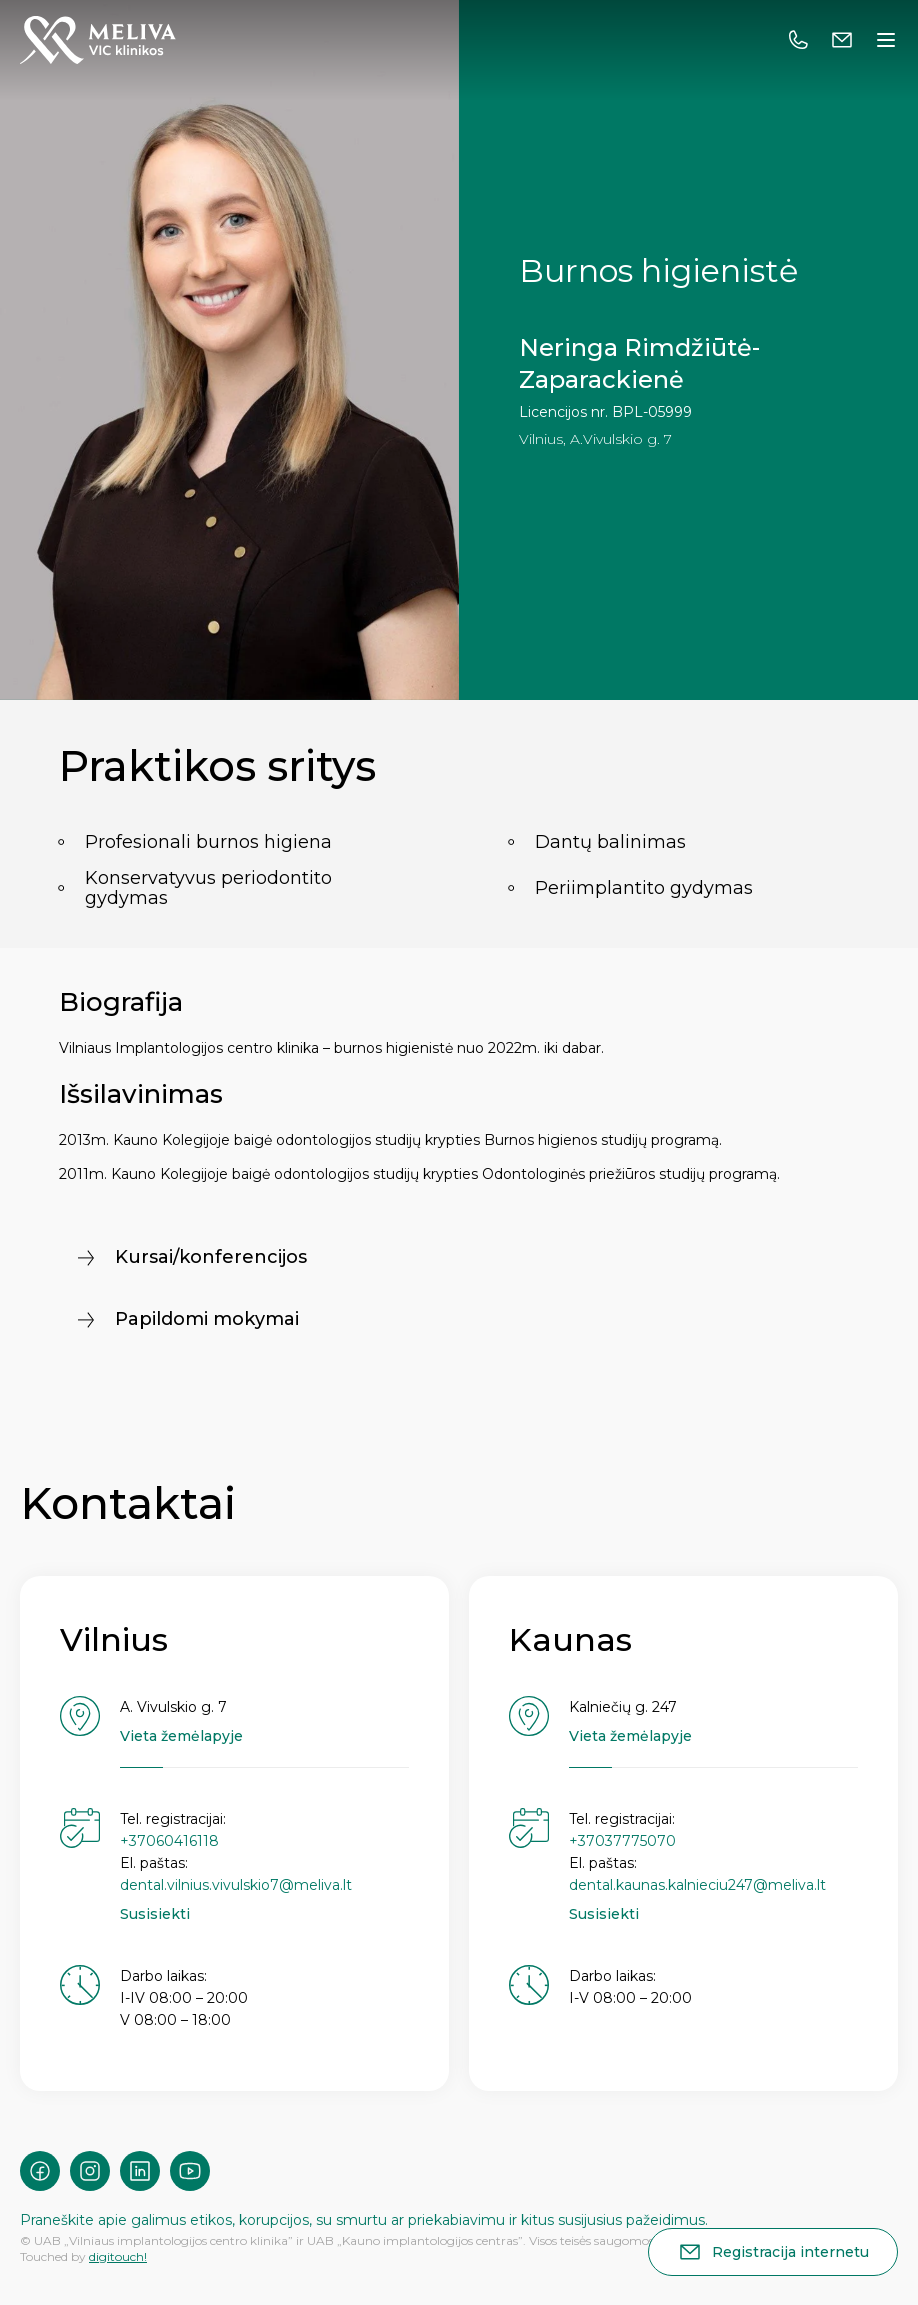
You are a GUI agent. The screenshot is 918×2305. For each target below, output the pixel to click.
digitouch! (118, 2256)
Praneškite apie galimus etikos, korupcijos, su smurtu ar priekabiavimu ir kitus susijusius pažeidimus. (364, 2220)
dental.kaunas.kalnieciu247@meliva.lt (697, 1885)
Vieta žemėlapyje (181, 1736)
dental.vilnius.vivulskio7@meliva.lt (236, 1885)
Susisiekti (155, 1914)
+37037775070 (622, 1841)
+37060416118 (169, 1841)
